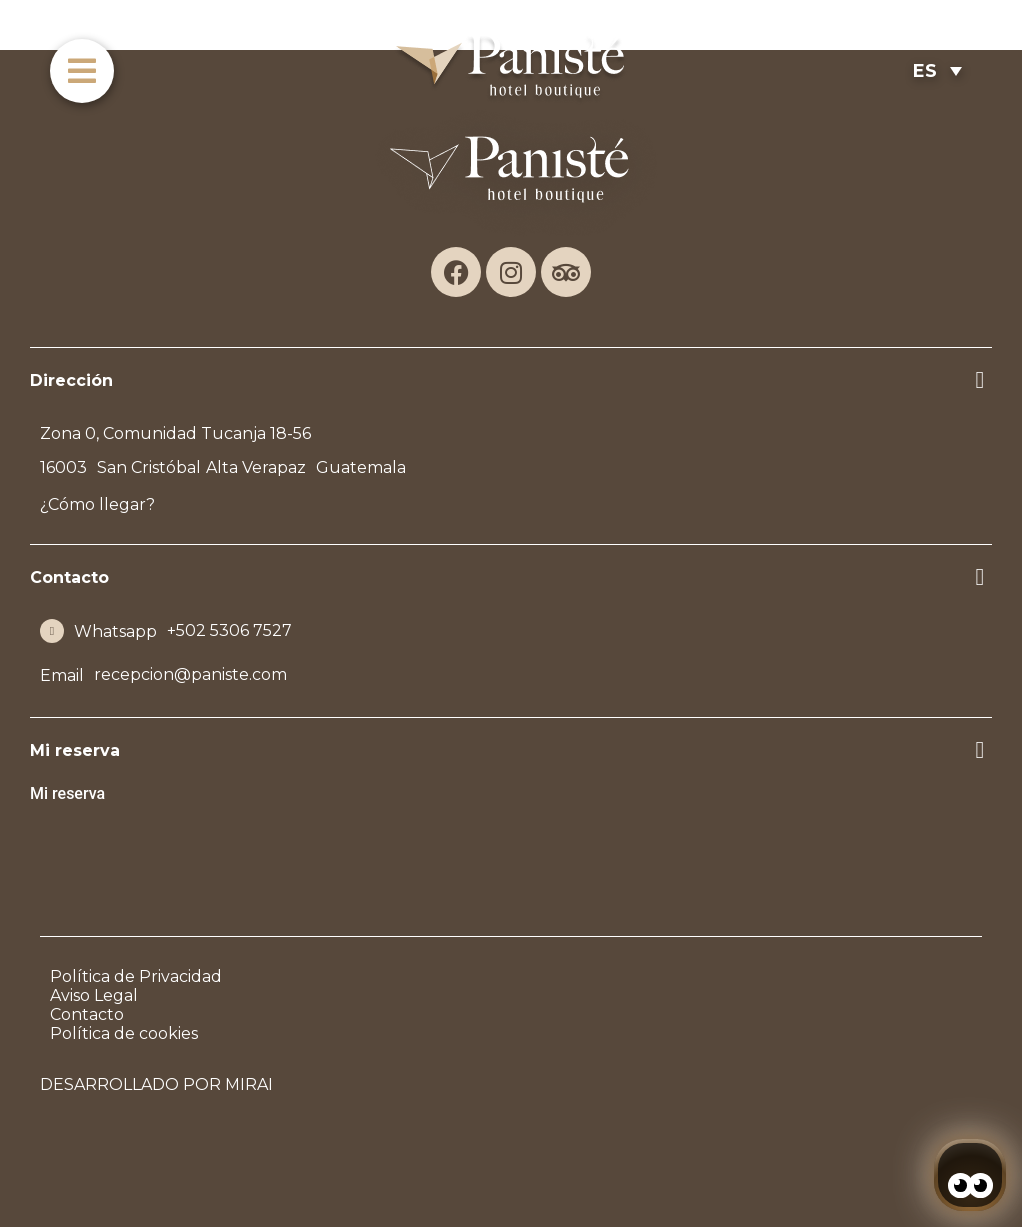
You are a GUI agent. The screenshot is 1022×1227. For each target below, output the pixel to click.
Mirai (249, 1084)
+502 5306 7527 (229, 630)
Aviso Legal (94, 995)
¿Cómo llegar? (97, 504)
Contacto (87, 1014)
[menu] (82, 71)
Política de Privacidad (136, 976)
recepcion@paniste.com (190, 674)
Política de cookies (124, 1033)
